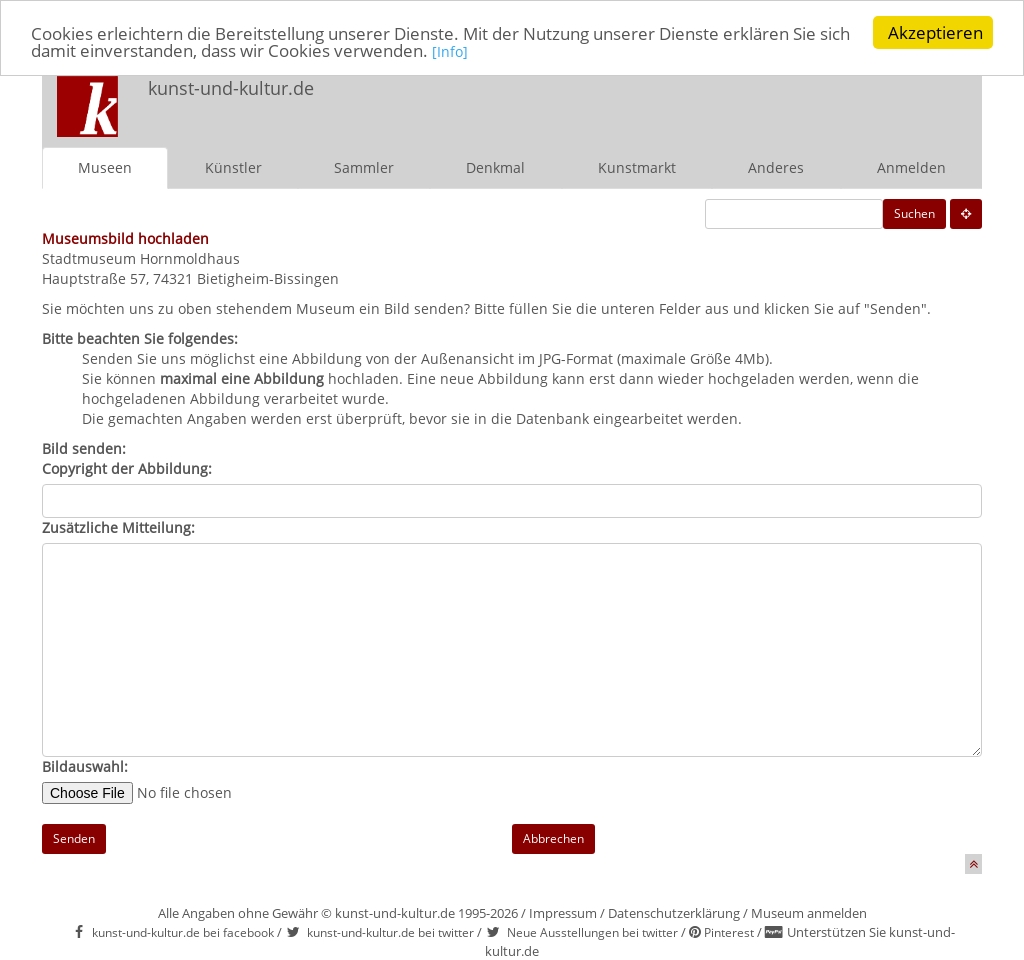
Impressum (563, 913)
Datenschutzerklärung (674, 913)
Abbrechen (553, 838)
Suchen (914, 213)
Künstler (233, 167)
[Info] (450, 50)
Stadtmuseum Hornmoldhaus (141, 258)
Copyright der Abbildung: (127, 468)
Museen (105, 167)
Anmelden (911, 167)
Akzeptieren (935, 32)
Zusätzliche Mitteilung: (118, 527)
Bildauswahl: (85, 766)
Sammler (364, 167)
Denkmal (495, 167)
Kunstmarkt (637, 167)
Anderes (776, 167)
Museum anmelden (809, 913)
